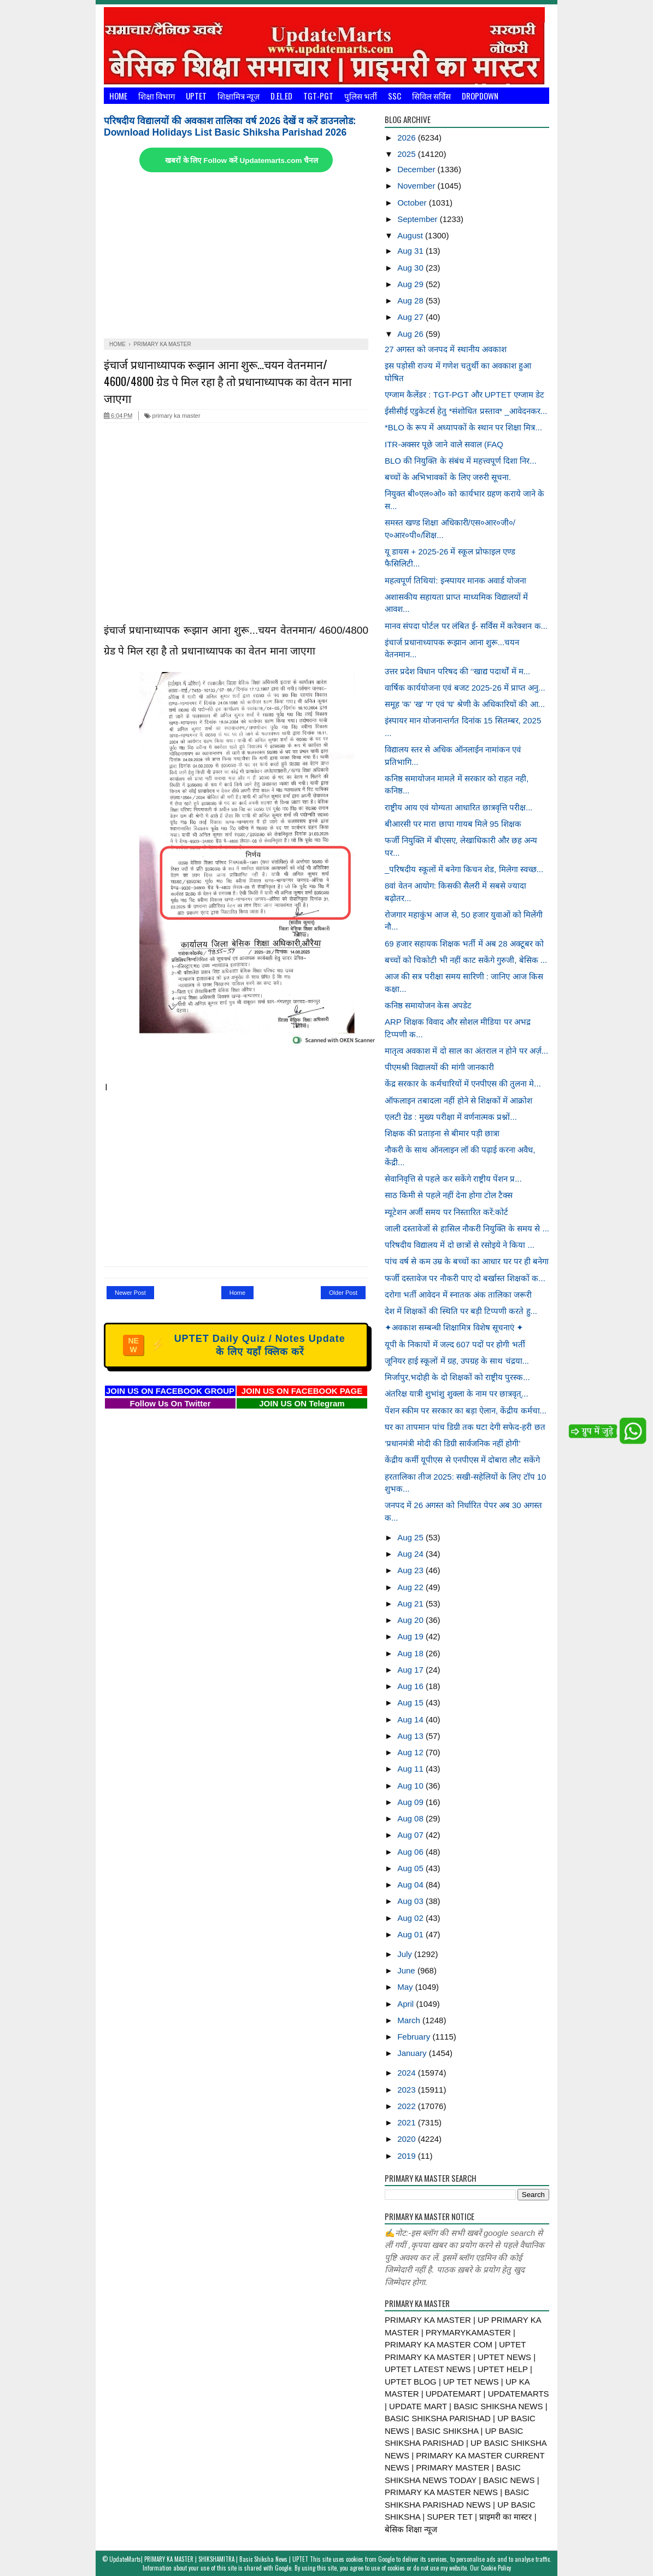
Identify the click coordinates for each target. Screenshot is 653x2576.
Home (118, 96)
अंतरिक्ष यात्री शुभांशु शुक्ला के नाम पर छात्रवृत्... (456, 1393)
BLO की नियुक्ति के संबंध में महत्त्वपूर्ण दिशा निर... (461, 460)
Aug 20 (411, 1620)
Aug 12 (411, 1752)
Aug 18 (411, 1653)
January (413, 2053)
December (417, 169)
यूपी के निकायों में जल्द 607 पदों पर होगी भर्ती (455, 1344)
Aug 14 (411, 1719)
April (406, 2003)
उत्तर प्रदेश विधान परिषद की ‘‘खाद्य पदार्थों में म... (457, 671)
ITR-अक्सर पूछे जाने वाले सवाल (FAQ (444, 444)
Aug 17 (411, 1669)
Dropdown (480, 96)
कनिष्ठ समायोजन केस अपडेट (428, 1005)
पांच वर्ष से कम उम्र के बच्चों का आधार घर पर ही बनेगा (467, 1261)
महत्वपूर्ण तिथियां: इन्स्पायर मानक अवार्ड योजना (455, 580)
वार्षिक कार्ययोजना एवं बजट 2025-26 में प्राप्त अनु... (465, 687)
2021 (407, 2122)
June (407, 1970)
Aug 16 (411, 1686)
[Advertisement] (236, 256)
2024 (407, 2072)
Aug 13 (411, 1735)
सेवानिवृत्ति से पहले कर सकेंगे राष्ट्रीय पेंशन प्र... (453, 1178)
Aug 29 (411, 284)
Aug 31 (411, 250)
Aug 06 (411, 1851)
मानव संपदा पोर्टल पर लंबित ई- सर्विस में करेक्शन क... (466, 625)
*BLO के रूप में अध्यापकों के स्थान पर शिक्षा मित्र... (463, 427)
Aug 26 (411, 333)
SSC (394, 96)
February (414, 2036)
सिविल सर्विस (431, 96)
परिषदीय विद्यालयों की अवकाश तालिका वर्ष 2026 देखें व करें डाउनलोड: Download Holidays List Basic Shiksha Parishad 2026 (230, 126)
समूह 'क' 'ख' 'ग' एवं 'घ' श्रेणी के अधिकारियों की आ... (465, 704)
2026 (407, 137)
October (413, 202)
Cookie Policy (496, 2567)
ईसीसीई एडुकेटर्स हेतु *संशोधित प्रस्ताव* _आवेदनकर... (466, 411)
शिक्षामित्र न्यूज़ (238, 96)
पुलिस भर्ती (360, 96)
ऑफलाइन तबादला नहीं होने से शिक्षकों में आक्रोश (458, 1100)
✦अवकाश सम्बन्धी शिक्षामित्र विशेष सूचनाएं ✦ (454, 1327)
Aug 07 (411, 1834)
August (411, 235)
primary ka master (172, 415)
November (417, 185)
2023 (407, 2089)
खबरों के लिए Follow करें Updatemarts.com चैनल (241, 160)
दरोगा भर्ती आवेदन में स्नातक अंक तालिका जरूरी (458, 1294)
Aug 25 (411, 1537)
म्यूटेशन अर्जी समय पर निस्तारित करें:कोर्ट (446, 1212)
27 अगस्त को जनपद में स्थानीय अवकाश (446, 349)
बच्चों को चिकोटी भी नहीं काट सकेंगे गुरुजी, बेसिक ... (466, 960)
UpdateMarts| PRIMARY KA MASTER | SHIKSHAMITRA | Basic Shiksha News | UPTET (208, 2559)
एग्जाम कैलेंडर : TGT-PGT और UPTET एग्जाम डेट (464, 394)
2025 (407, 154)
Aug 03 (411, 1901)
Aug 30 (411, 267)
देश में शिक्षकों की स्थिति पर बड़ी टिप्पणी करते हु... (461, 1311)
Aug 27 (411, 317)
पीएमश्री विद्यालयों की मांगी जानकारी (439, 1067)
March (409, 2020)
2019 (407, 2155)
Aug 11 (411, 1768)
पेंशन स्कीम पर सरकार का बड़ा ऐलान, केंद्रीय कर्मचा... (465, 1410)
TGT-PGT (318, 96)
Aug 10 (411, 1785)
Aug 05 (411, 1868)
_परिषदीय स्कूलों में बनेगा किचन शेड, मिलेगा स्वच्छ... (464, 869)
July (405, 1954)
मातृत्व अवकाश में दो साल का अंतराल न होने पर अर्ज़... (466, 1050)
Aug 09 (411, 1802)
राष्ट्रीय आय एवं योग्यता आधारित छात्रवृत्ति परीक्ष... (459, 807)
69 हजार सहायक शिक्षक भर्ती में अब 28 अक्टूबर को (464, 943)
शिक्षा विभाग (156, 96)
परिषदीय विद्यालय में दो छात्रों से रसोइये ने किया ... (459, 1244)
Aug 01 (411, 1934)
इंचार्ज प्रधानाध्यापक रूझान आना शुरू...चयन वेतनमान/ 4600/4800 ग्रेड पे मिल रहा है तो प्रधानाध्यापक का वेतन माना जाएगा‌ (227, 380)
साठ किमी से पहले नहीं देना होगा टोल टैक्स (449, 1195)
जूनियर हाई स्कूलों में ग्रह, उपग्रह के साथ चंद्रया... (457, 1360)
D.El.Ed (281, 96)
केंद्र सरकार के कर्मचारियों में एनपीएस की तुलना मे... (463, 1083)
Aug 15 (411, 1702)
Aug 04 (411, 1884)
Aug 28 (411, 300)
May (406, 1986)
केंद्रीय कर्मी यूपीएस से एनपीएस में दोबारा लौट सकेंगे (462, 1459)
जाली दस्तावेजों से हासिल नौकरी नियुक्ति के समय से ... (467, 1228)
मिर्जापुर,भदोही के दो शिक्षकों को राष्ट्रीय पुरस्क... (457, 1377)
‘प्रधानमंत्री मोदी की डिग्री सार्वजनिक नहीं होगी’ (453, 1443)
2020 (407, 2138)
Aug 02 (411, 1918)
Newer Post (130, 1292)
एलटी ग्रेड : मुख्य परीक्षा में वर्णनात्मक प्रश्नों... (451, 1116)
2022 (407, 2106)
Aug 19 (411, 1636)
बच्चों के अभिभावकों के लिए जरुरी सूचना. (448, 477)
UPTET (196, 96)
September (418, 219)
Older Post (343, 1292)
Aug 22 (411, 1587)
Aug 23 (411, 1570)
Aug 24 (411, 1553)
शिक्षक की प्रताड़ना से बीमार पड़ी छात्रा (442, 1133)
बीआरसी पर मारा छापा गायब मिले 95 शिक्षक (453, 823)
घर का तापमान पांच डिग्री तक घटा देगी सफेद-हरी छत (465, 1427)
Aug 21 (411, 1603)
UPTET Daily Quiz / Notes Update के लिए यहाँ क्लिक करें (234, 1345)
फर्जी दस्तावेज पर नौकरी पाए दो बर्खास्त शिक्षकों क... (465, 1278)
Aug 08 (411, 1818)
